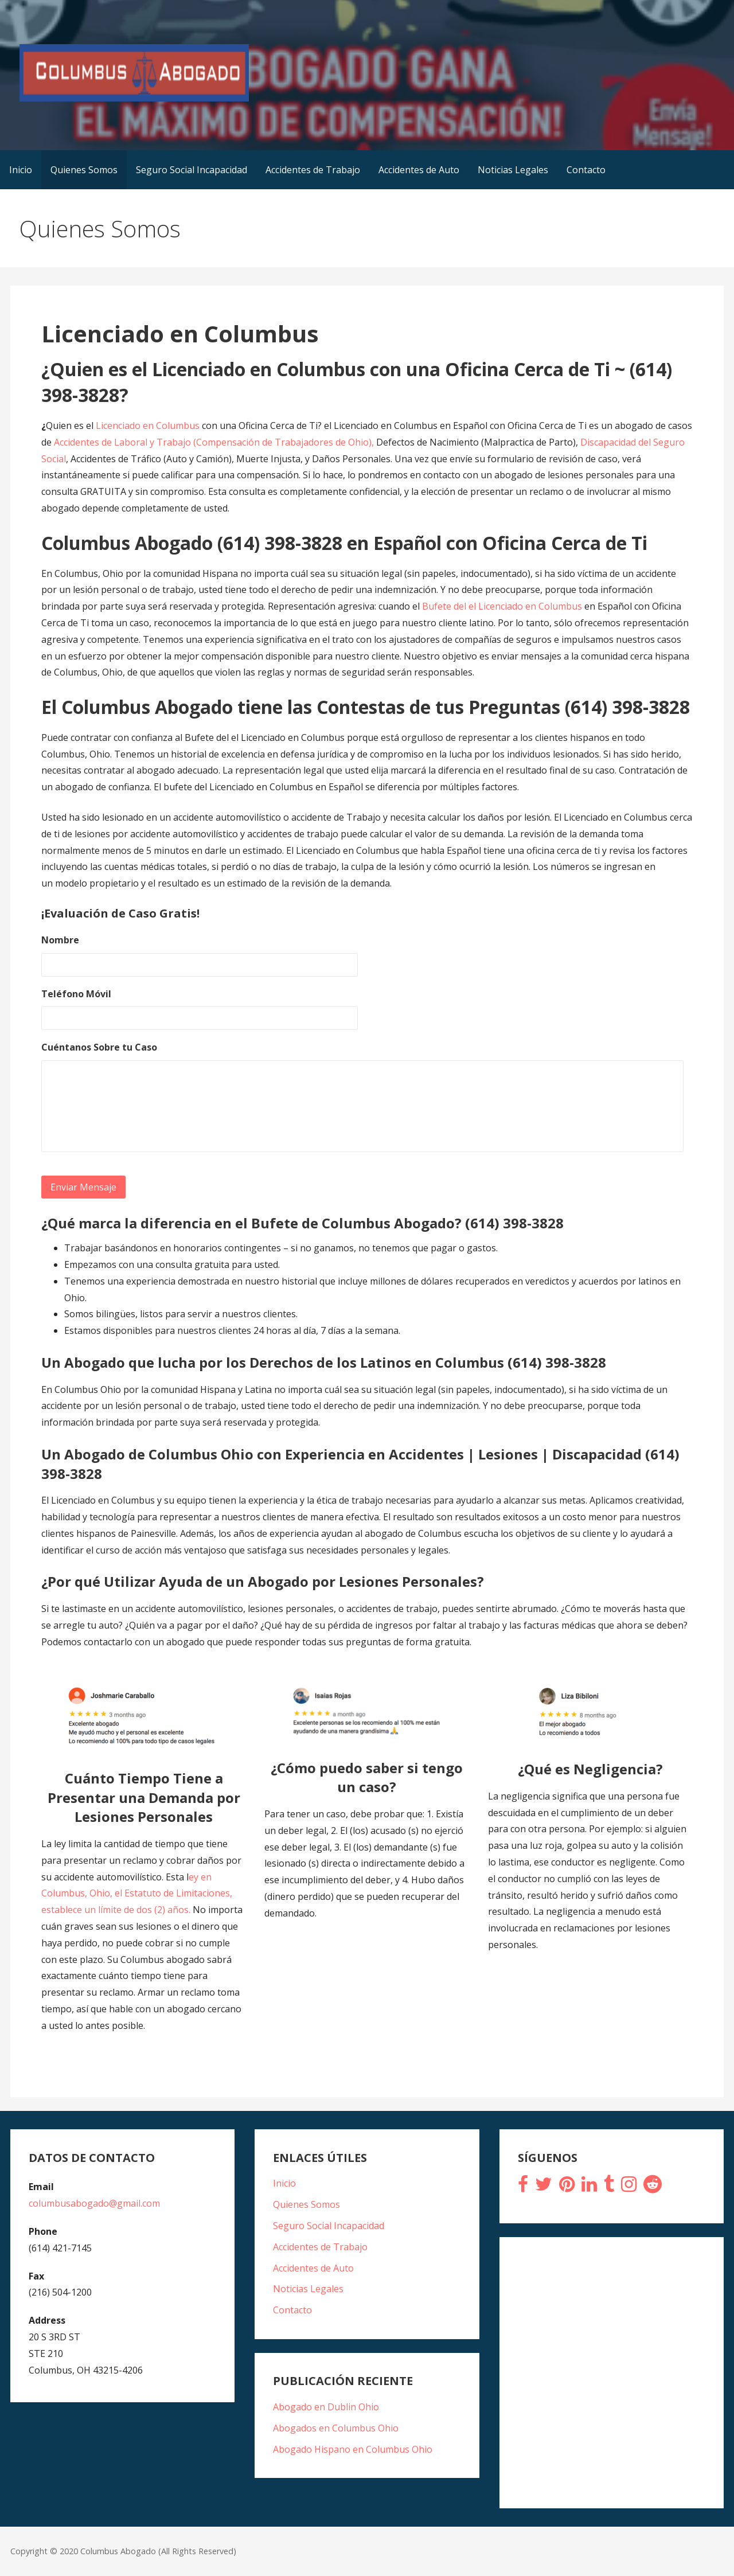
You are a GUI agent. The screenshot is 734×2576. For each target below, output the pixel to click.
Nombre (60, 940)
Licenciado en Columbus (149, 425)
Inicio (20, 169)
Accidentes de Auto (418, 169)
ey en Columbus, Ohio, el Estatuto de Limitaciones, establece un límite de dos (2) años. (136, 1894)
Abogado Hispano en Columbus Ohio (352, 2449)
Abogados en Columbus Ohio (336, 2428)
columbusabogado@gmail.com (94, 2203)
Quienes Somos (84, 169)
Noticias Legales (513, 169)
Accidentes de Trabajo (313, 169)
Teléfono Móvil (76, 994)
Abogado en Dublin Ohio (326, 2407)
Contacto (586, 169)
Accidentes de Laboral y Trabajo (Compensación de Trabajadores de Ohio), (214, 442)
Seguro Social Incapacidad (191, 169)
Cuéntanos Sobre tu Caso (99, 1047)
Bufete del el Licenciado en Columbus (503, 606)
